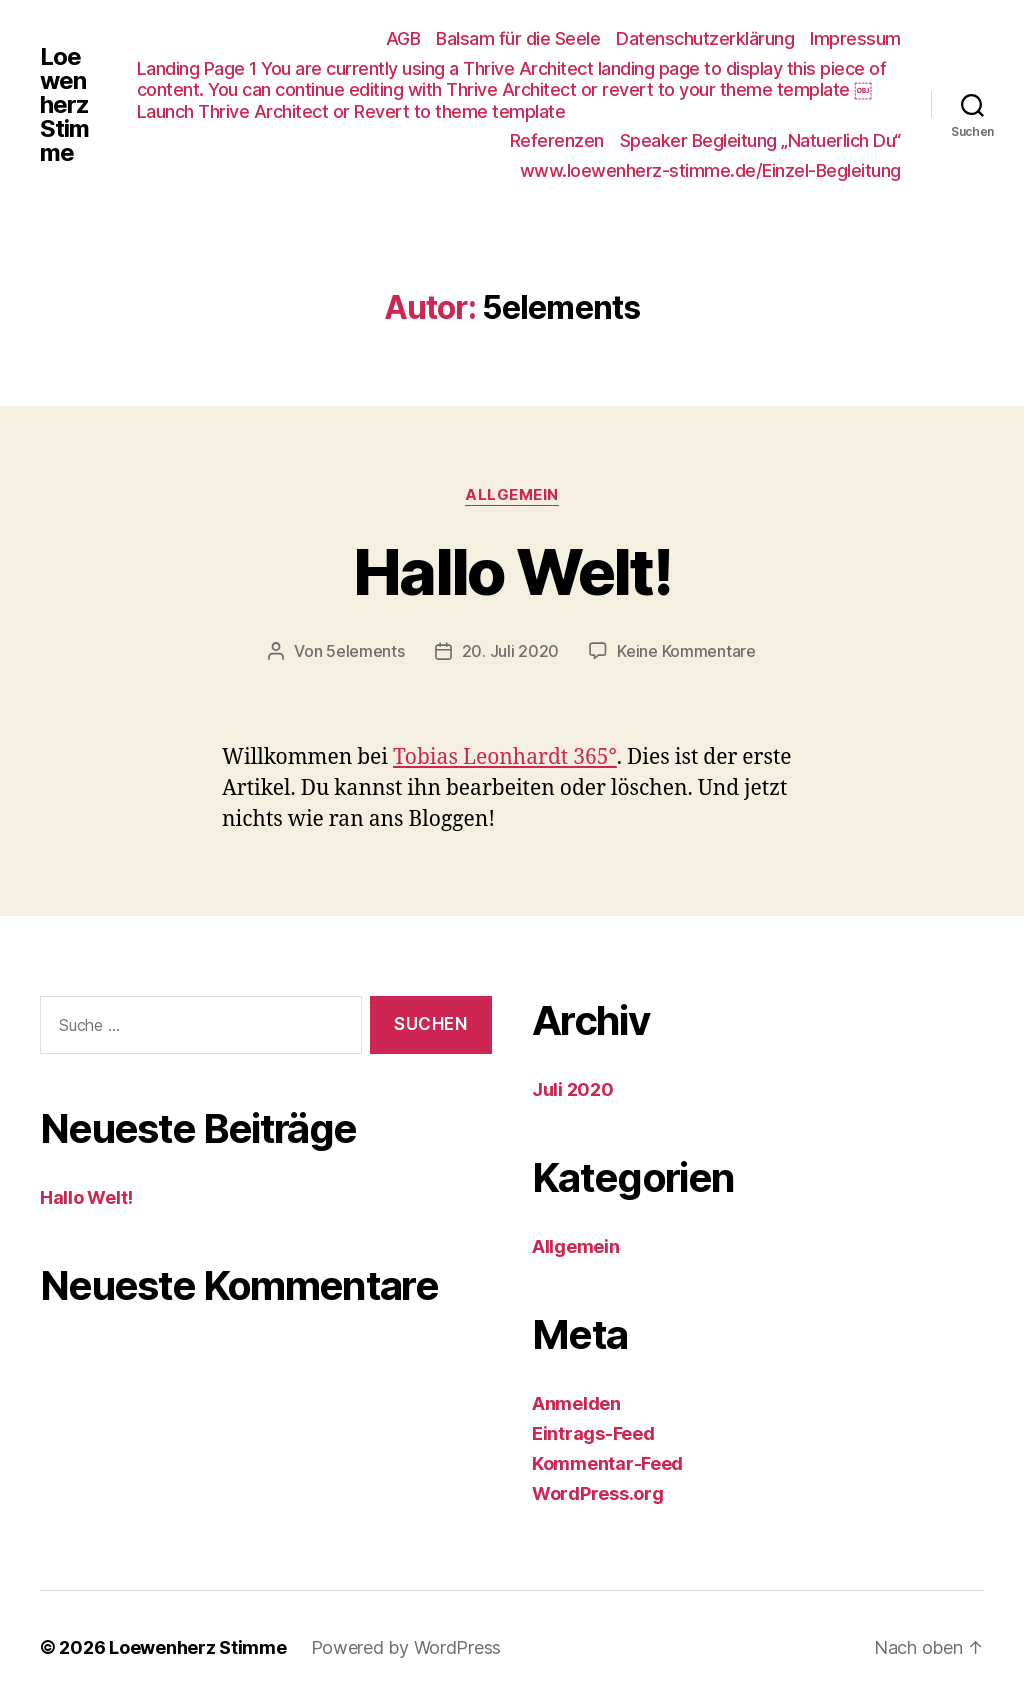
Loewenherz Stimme (64, 105)
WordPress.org (598, 1493)
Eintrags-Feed (593, 1433)
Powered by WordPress (406, 1647)
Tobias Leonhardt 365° (505, 757)
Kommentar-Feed (607, 1463)
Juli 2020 (573, 1089)
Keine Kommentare (686, 651)
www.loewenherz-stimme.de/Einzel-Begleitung (710, 170)
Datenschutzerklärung (705, 38)
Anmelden (576, 1403)
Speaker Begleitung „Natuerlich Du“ (760, 140)
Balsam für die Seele (518, 38)
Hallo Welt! (512, 571)
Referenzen (557, 140)
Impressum (855, 38)
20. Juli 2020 (511, 651)
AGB (403, 38)
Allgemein (512, 495)
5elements (365, 651)
